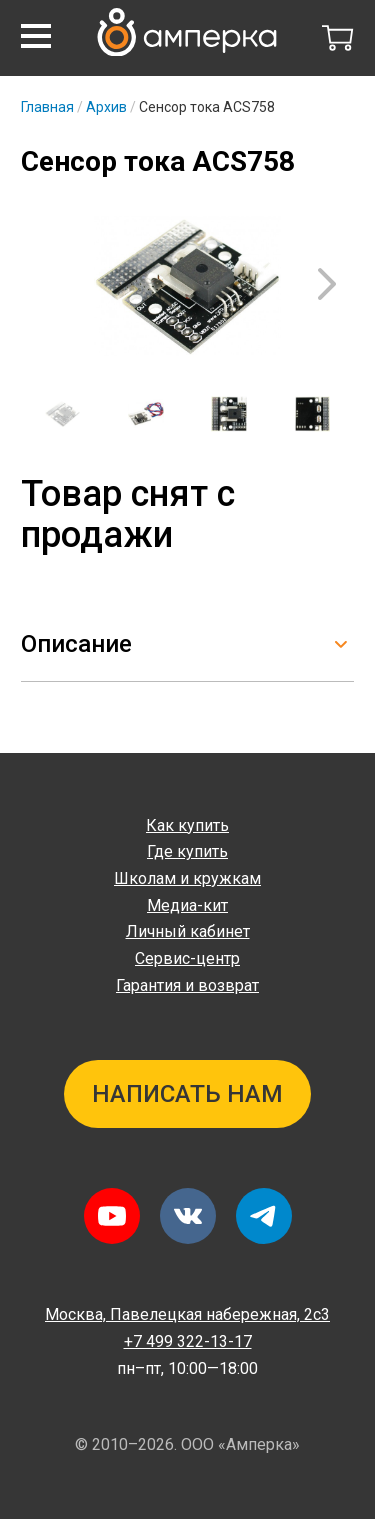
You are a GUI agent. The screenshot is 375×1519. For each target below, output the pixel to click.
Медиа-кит (187, 905)
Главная (47, 107)
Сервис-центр (187, 958)
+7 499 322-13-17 (188, 1341)
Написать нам (187, 1094)
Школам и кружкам (187, 878)
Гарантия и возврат (187, 985)
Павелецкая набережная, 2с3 (187, 1314)
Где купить (187, 851)
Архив (106, 107)
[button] (36, 36)
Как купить (187, 825)
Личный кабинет (188, 931)
